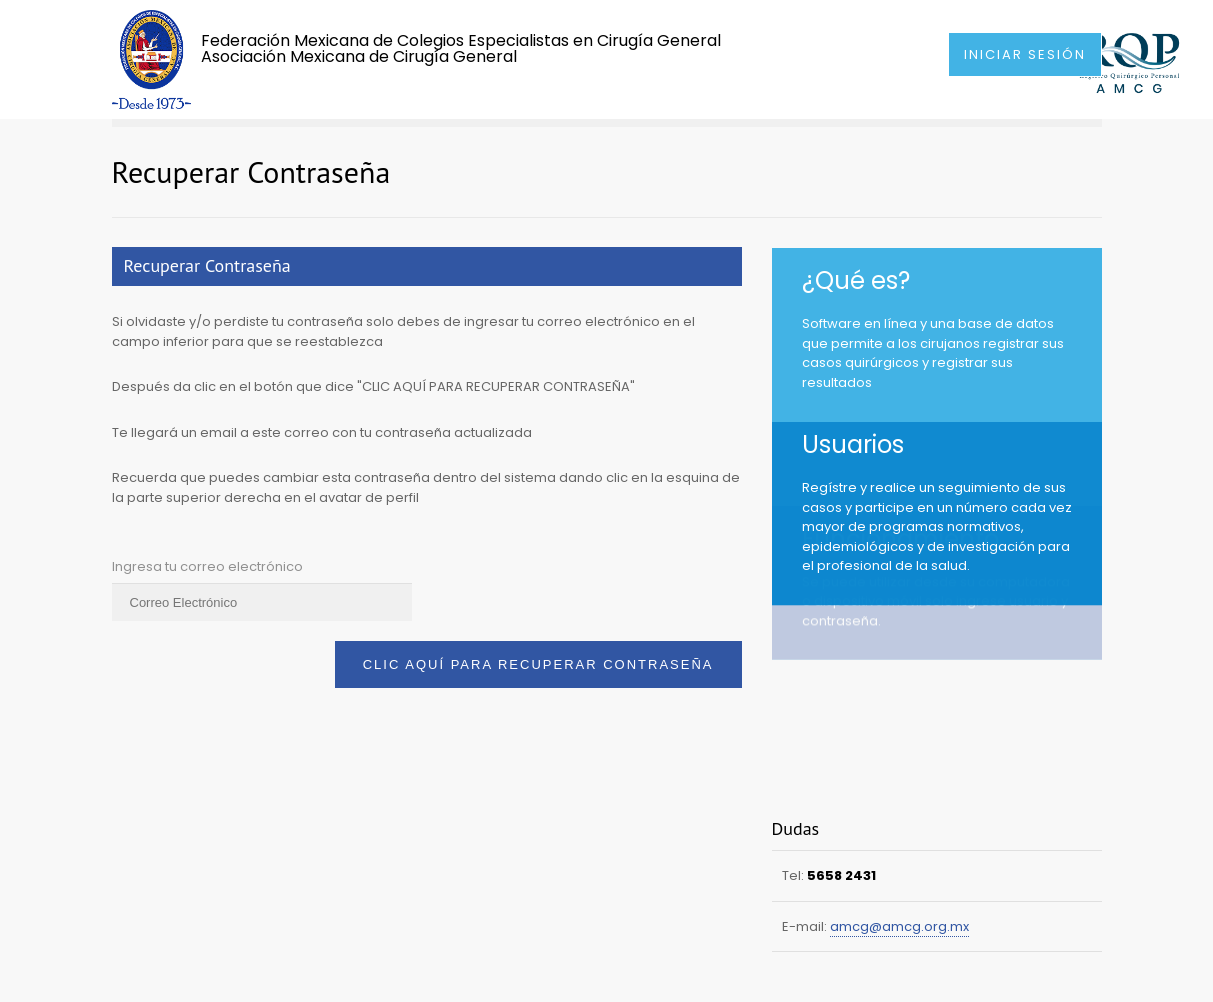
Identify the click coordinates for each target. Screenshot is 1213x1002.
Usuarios (853, 432)
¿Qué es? (856, 280)
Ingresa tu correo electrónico (207, 566)
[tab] (427, 266)
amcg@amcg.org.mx (899, 926)
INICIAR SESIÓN (1025, 54)
